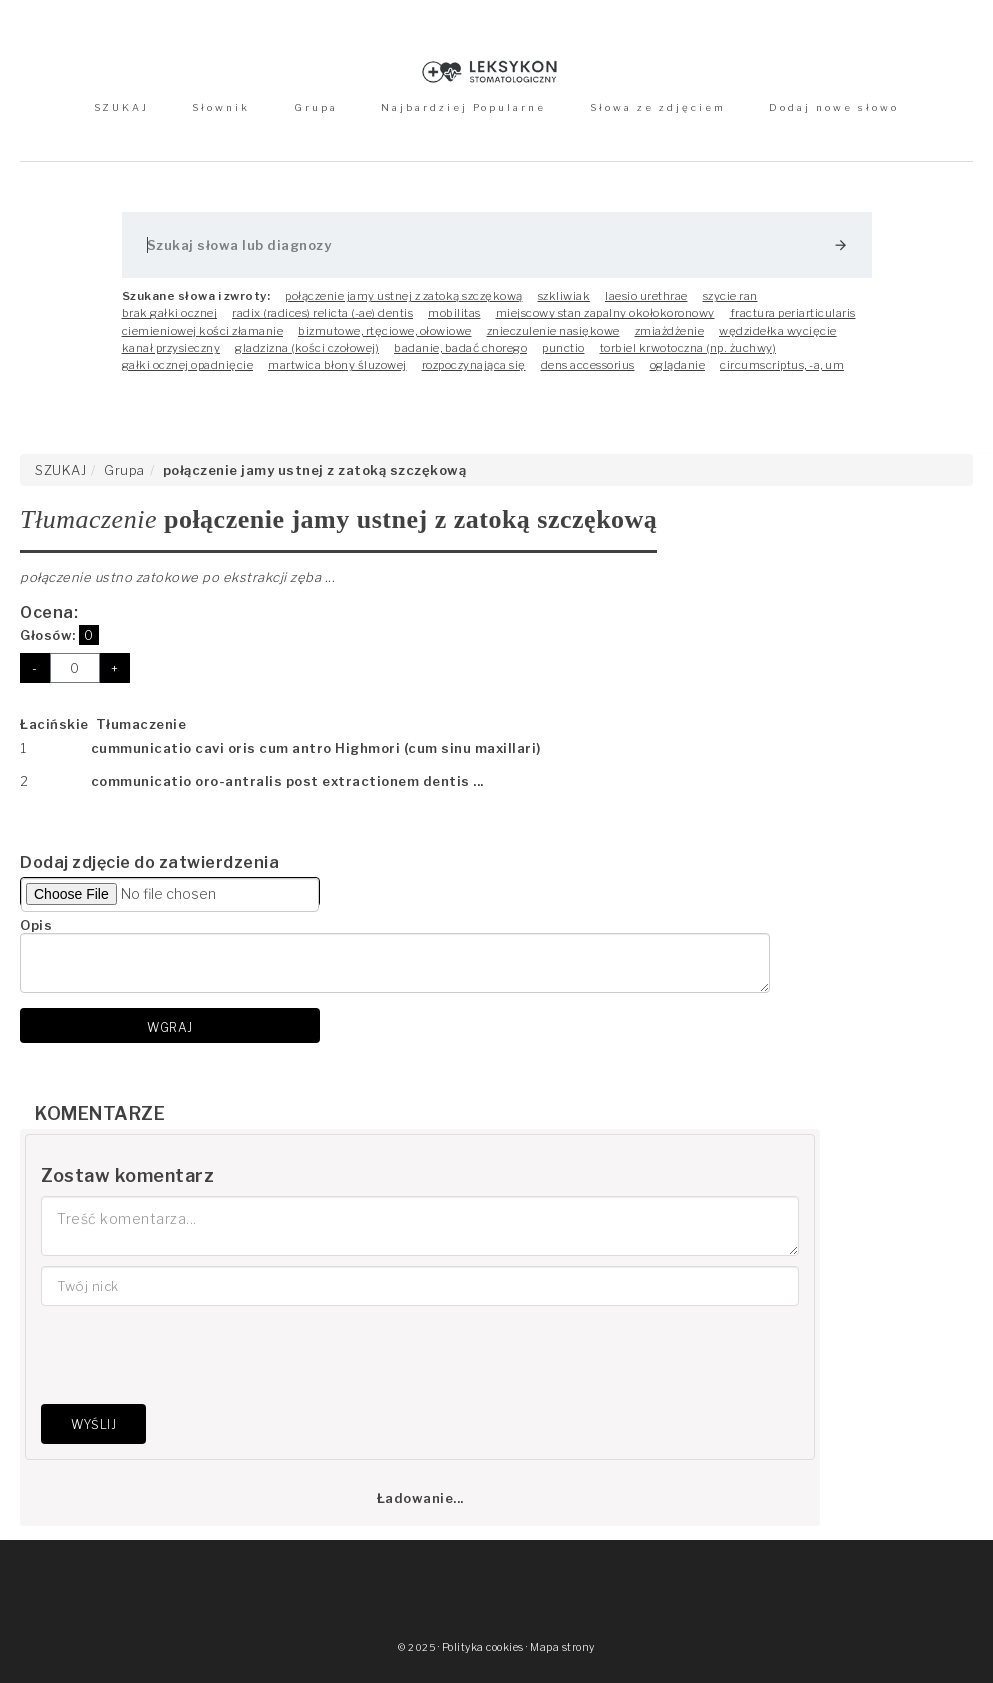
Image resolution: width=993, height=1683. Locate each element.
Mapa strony (562, 1647)
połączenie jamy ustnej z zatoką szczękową (404, 296)
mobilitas (454, 313)
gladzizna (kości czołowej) (307, 348)
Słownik (221, 107)
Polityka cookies (483, 1647)
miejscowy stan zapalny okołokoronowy (605, 313)
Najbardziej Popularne (463, 107)
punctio (563, 348)
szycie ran (730, 296)
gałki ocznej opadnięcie (188, 365)
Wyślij (93, 1424)
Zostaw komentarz (127, 1175)
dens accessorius (588, 365)
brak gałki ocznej (170, 313)
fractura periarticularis (793, 313)
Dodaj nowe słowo (834, 107)
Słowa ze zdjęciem (658, 107)
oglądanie (678, 365)
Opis (36, 925)
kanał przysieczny (171, 348)
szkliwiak (564, 296)
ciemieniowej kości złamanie (203, 331)
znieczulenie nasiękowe (553, 331)
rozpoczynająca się (474, 365)
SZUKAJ (121, 107)
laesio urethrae (646, 296)
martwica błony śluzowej (337, 365)
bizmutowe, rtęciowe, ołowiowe (385, 331)
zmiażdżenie (670, 331)
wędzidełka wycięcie (778, 331)
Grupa (316, 107)
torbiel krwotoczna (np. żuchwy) (688, 348)
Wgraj (170, 1027)
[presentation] (193, 1355)
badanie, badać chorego (460, 348)
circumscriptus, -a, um (782, 365)
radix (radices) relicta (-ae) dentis (322, 313)
